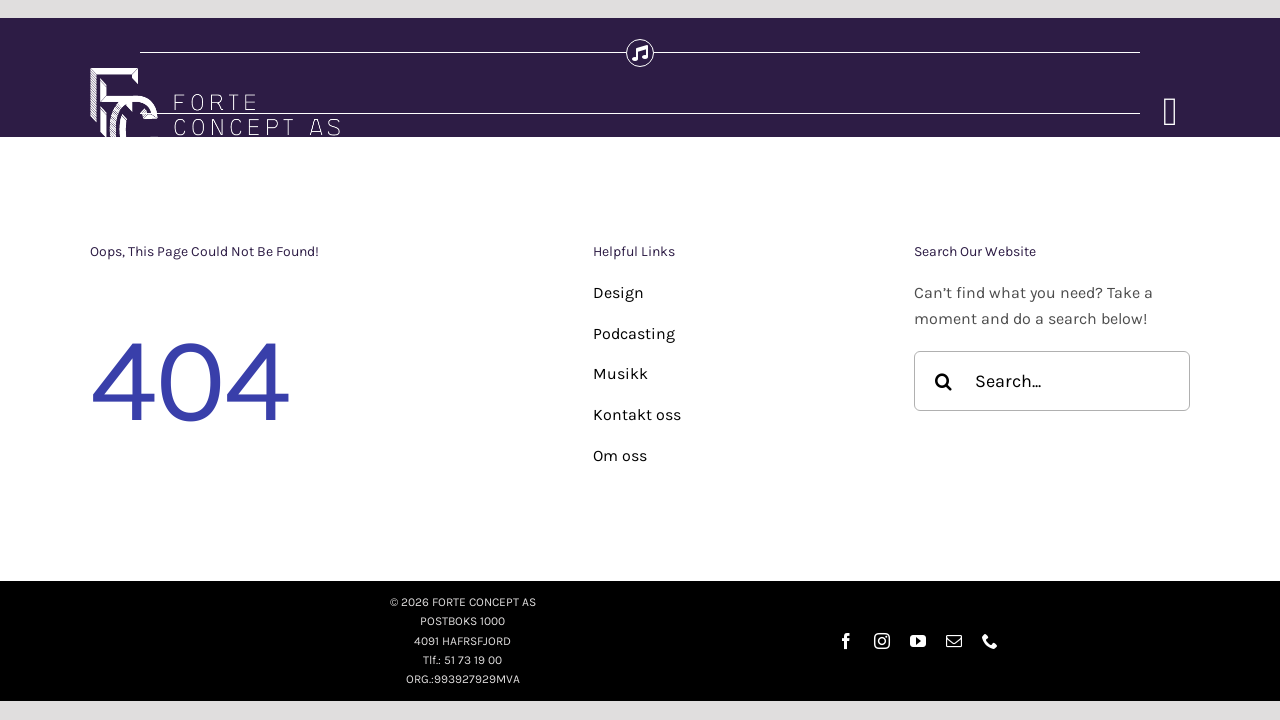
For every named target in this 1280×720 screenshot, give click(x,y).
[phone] (990, 641)
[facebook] (846, 641)
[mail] (954, 641)
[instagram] (882, 641)
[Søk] (944, 381)
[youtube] (918, 641)
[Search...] (1052, 381)
